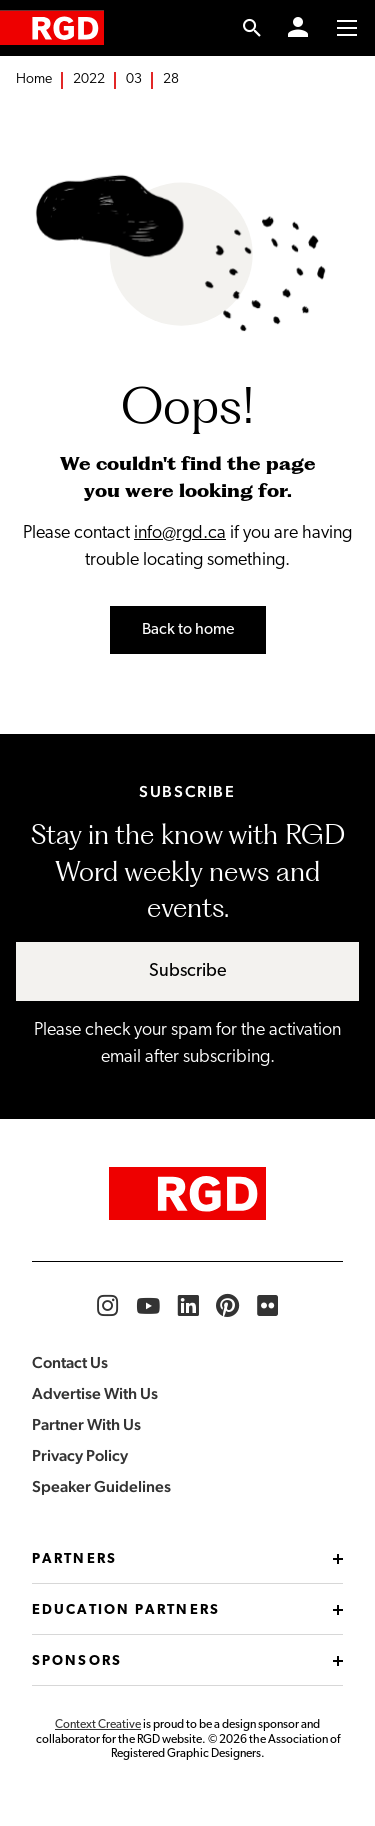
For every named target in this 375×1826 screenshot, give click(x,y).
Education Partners (187, 1610)
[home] (52, 27)
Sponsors (187, 1661)
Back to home (188, 630)
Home (34, 79)
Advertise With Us (95, 1393)
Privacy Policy (80, 1455)
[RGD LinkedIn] (188, 1306)
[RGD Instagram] (108, 1306)
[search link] (252, 28)
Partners (187, 1559)
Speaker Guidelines (101, 1486)
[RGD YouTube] (148, 1306)
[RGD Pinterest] (228, 1306)
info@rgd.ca (180, 533)
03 (134, 79)
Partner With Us (86, 1424)
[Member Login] (298, 28)
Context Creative (98, 1725)
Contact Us (70, 1362)
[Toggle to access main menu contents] (347, 28)
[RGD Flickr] (268, 1306)
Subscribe (188, 971)
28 (171, 79)
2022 (89, 79)
